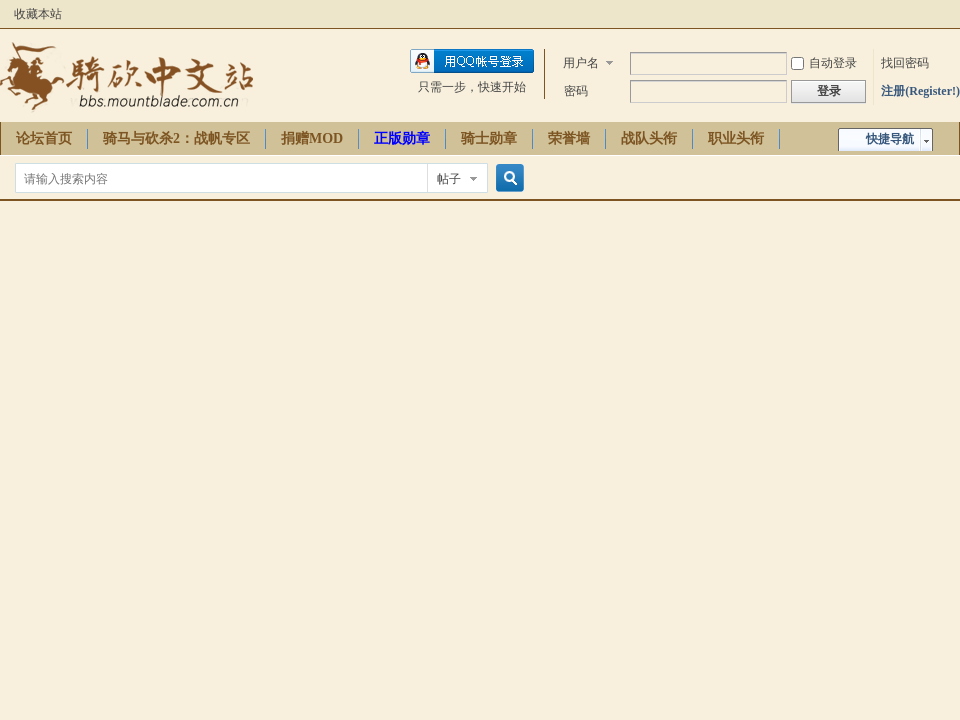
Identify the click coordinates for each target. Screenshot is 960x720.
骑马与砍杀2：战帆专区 (176, 138)
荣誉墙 (569, 138)
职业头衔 (736, 138)
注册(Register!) (920, 91)
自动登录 (824, 63)
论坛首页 (44, 138)
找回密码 (905, 63)
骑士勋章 (489, 138)
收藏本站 (38, 14)
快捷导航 (890, 139)
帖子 (449, 179)
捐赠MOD (312, 138)
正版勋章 (402, 138)
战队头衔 (649, 138)
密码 (576, 91)
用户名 (581, 63)
